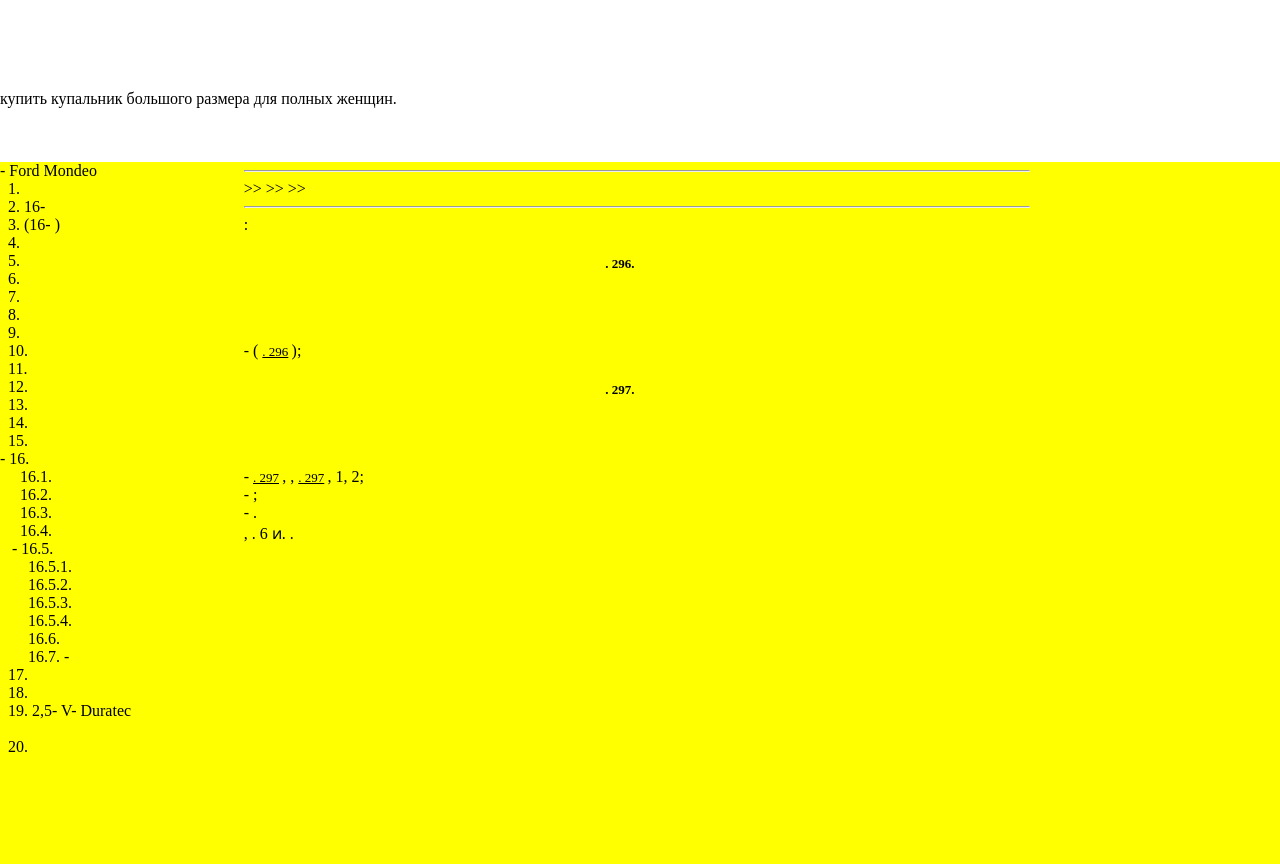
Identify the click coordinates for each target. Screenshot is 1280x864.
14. (18, 422)
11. (17, 368)
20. (18, 746)
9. (14, 332)
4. (14, 242)
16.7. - (48, 656)
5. (14, 260)
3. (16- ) (34, 224)
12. (18, 386)
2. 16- (26, 206)
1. (14, 188)
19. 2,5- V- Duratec (69, 710)
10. (18, 350)
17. (18, 674)
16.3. (36, 512)
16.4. (36, 530)
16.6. (44, 638)
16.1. (36, 476)
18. (18, 692)
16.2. (36, 494)
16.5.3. (50, 602)
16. (19, 458)
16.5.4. (50, 620)
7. (14, 296)
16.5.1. (50, 566)
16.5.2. (50, 584)
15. (18, 440)
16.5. (37, 548)
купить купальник (61, 98)
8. (14, 314)
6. (14, 278)
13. (18, 404)
